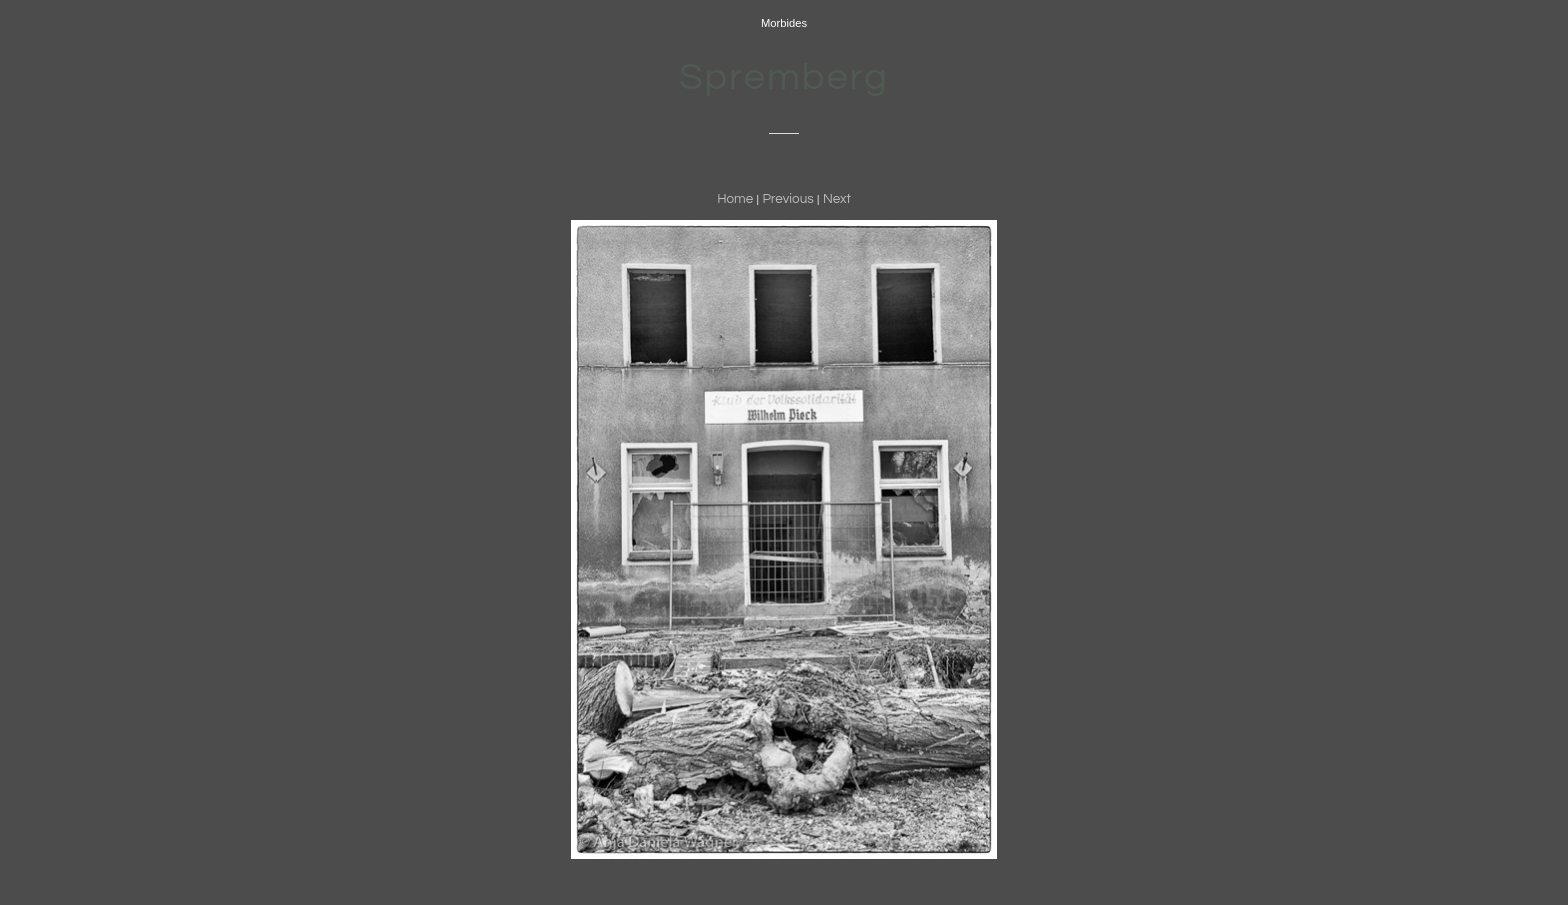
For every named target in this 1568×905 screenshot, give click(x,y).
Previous (787, 199)
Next (837, 199)
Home (735, 199)
